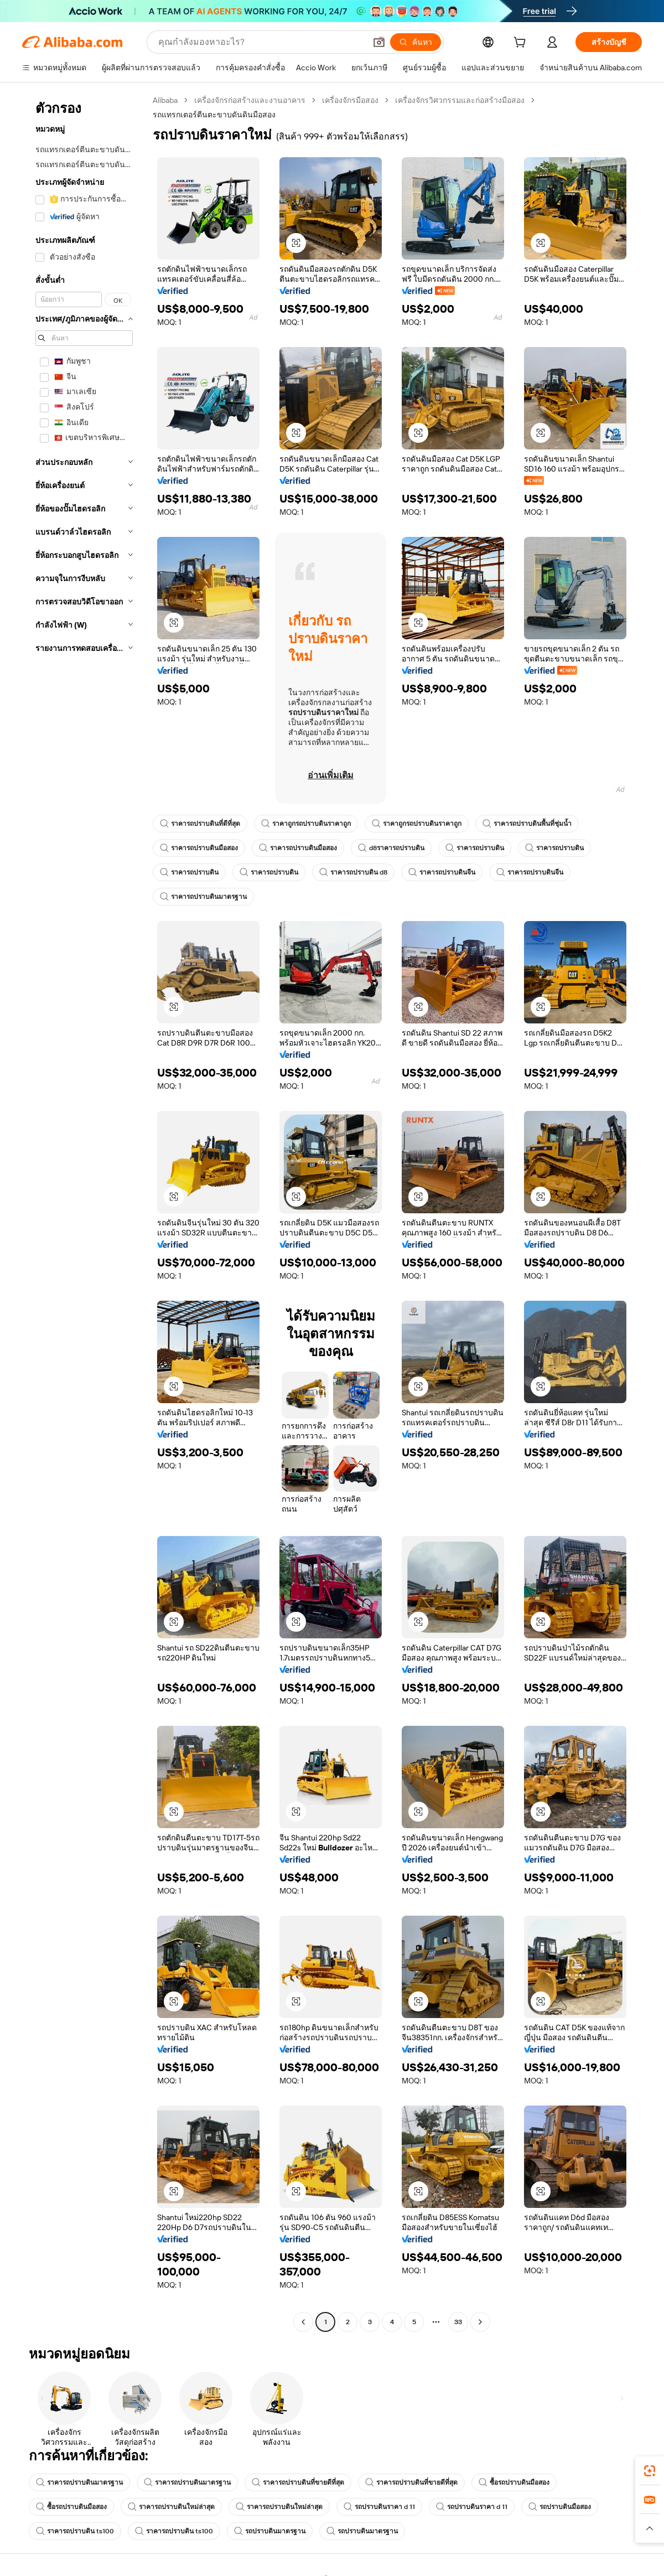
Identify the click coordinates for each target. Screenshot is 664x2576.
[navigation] (84, 1212)
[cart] (521, 43)
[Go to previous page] (303, 2322)
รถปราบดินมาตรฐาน (269, 2531)
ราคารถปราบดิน (474, 848)
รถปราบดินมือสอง (559, 2506)
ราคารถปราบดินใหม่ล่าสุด (171, 2506)
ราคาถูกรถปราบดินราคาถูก (306, 823)
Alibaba (165, 100)
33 (458, 2322)
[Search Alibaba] (261, 42)
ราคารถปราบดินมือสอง (199, 848)
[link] (649, 2470)
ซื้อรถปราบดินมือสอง (514, 2482)
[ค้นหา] (415, 42)
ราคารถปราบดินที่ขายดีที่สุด (298, 2482)
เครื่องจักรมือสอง (350, 100)
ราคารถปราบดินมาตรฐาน (203, 896)
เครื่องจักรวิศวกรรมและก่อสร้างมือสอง (460, 100)
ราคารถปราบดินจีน (441, 872)
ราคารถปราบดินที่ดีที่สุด (200, 823)
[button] (379, 42)
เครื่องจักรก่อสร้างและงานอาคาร (249, 100)
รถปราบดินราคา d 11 (379, 2506)
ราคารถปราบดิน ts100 (75, 2531)
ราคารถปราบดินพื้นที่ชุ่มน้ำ (527, 823)
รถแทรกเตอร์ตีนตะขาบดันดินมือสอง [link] (214, 114)
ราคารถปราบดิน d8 (353, 872)
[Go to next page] (480, 2322)
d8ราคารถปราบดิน (391, 848)
